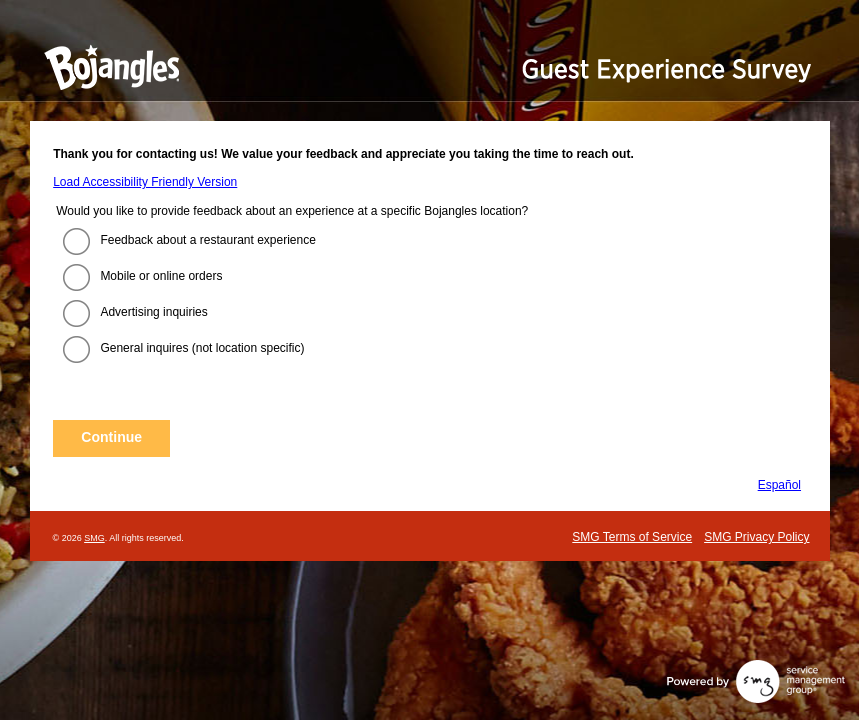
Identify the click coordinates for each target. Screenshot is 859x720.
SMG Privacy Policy (756, 537)
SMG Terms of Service (632, 537)
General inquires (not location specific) (202, 348)
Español (779, 485)
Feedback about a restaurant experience (207, 240)
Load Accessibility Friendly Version (145, 182)
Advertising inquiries (153, 312)
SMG (94, 538)
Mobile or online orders (161, 276)
